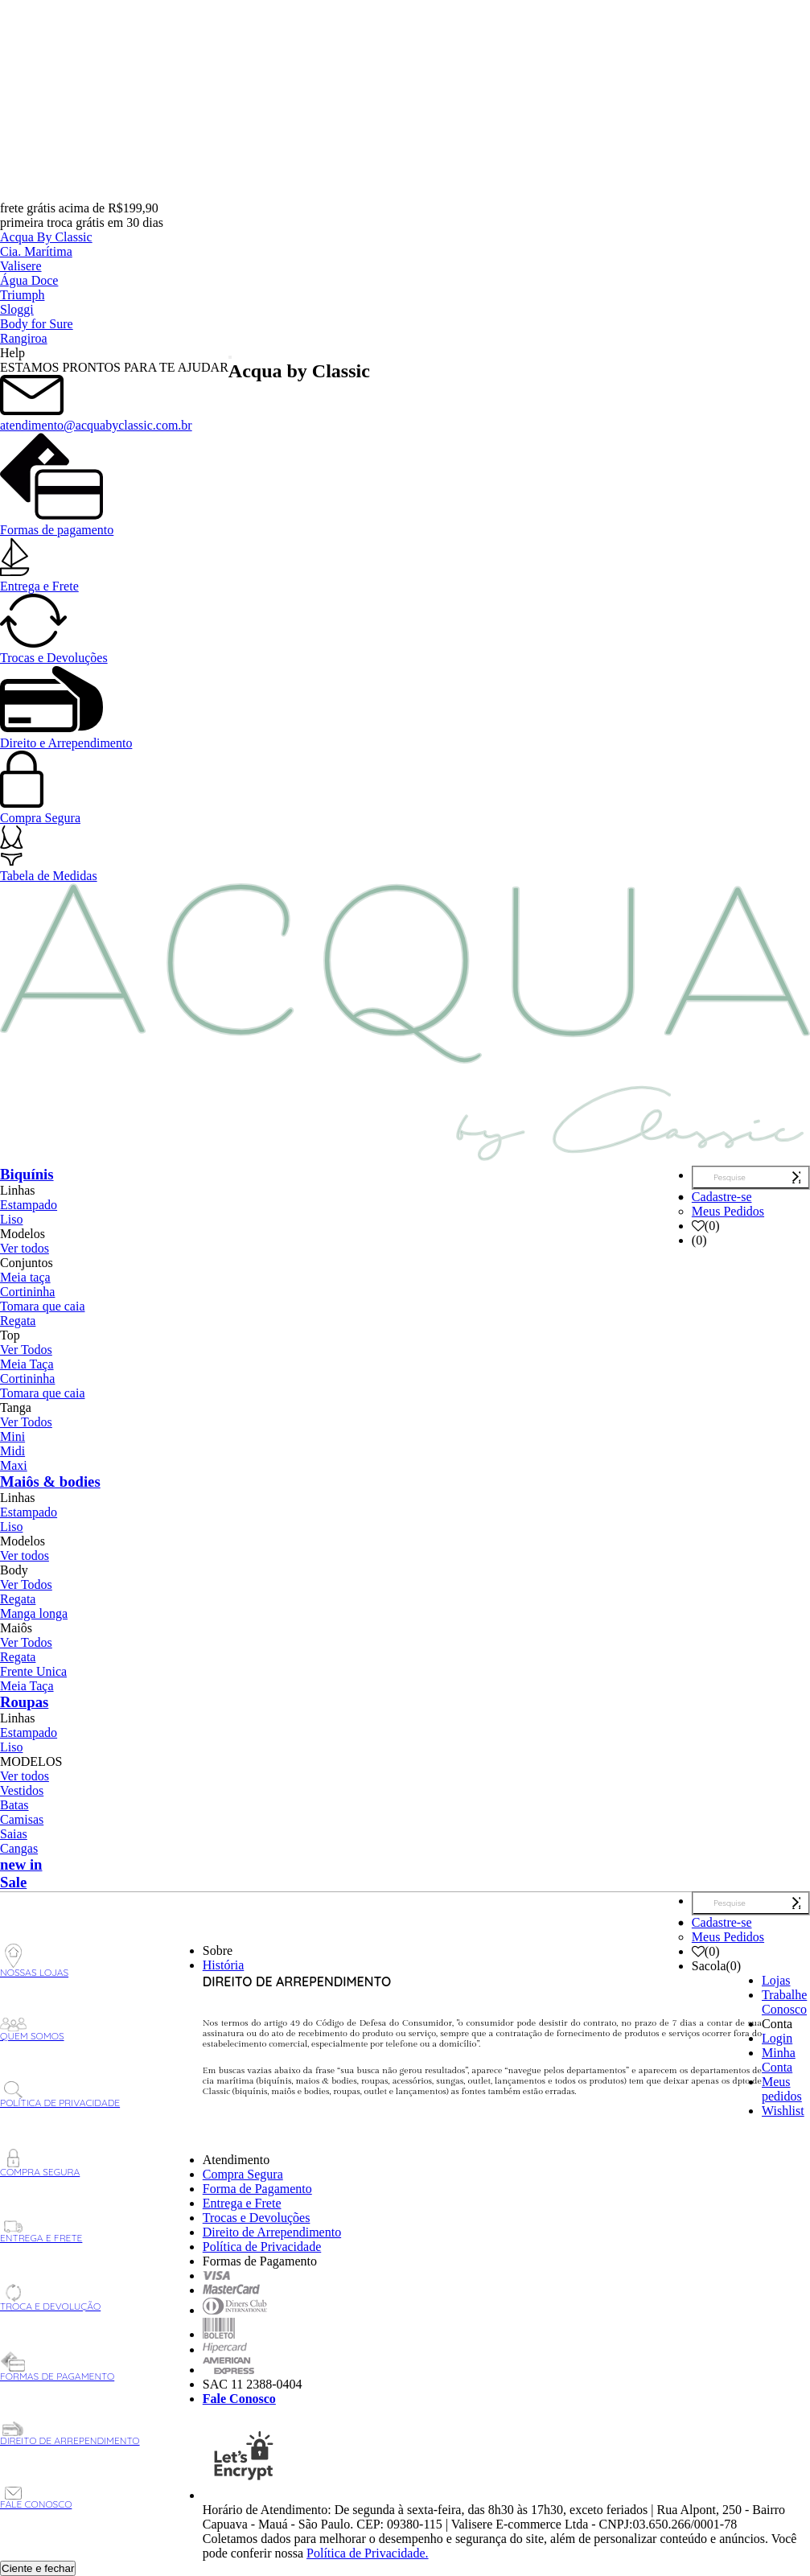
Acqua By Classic (46, 237)
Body (14, 1570)
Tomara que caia (42, 1306)
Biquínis (27, 1174)
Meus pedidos (782, 2089)
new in (21, 1864)
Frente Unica (33, 1671)
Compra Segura (40, 810)
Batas (14, 1805)
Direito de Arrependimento (70, 2434)
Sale (13, 1882)
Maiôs (16, 1628)
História (224, 1965)
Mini (12, 1436)
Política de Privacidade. (367, 2553)
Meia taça (25, 1277)
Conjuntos (26, 1262)
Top (10, 1335)
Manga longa (34, 1613)
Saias (13, 1834)
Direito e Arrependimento (66, 736)
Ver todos (24, 1248)
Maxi (13, 1465)
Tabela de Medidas (48, 868)
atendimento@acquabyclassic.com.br (96, 418)
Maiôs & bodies (50, 1481)
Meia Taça (27, 1364)
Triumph (22, 295)
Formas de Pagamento (57, 2367)
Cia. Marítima (36, 251)
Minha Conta (779, 2060)
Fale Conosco (36, 2498)
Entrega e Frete (39, 579)
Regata (17, 1320)
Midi (12, 1451)
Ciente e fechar (38, 2568)
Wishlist (783, 2110)
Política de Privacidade (60, 2095)
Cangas (19, 1848)
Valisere (21, 266)
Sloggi (17, 309)
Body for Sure (36, 324)
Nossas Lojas (34, 1961)
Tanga (15, 1407)
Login (777, 2038)
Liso (11, 1219)
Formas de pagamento (56, 522)
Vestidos (21, 1790)
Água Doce (29, 280)
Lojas (776, 1980)
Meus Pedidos (728, 1211)
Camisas (21, 1819)
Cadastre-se (722, 1197)
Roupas (24, 1701)
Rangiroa (23, 338)
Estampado (28, 1205)
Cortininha (27, 1291)
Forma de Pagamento (257, 2188)
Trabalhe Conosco (784, 2002)
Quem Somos (32, 2030)
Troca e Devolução (50, 2298)
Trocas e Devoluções (54, 650)
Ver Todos (26, 1349)
